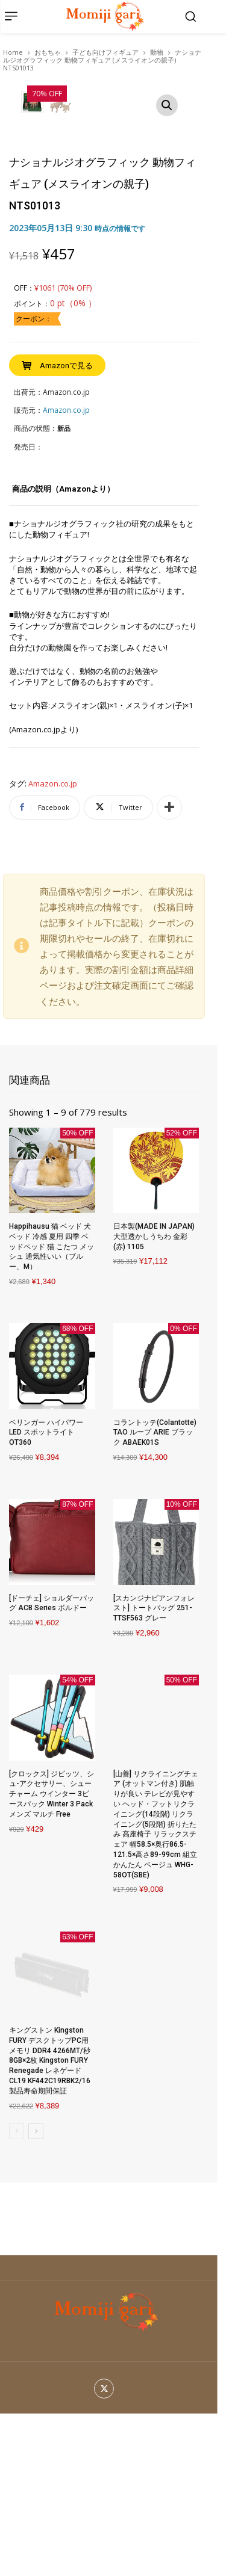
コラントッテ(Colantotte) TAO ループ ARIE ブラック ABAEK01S (154, 1595)
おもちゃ (47, 52)
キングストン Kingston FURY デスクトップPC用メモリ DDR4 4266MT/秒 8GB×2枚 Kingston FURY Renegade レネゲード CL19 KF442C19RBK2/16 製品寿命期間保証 (49, 2223)
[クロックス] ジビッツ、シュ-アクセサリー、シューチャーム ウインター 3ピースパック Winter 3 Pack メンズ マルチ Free (51, 1956)
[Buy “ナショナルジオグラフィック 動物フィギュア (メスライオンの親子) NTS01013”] (57, 528)
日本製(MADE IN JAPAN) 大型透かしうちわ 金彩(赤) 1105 (154, 1399)
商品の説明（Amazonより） (63, 651)
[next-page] (35, 2294)
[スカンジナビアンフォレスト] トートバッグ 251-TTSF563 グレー (154, 1770)
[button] (190, 16)
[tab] (63, 656)
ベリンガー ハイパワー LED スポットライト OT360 (46, 1595)
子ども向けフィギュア (105, 52)
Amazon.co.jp (52, 946)
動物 (156, 52)
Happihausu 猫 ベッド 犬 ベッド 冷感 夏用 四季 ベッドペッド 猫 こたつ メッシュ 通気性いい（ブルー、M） (51, 1409)
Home (13, 52)
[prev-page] (16, 2294)
